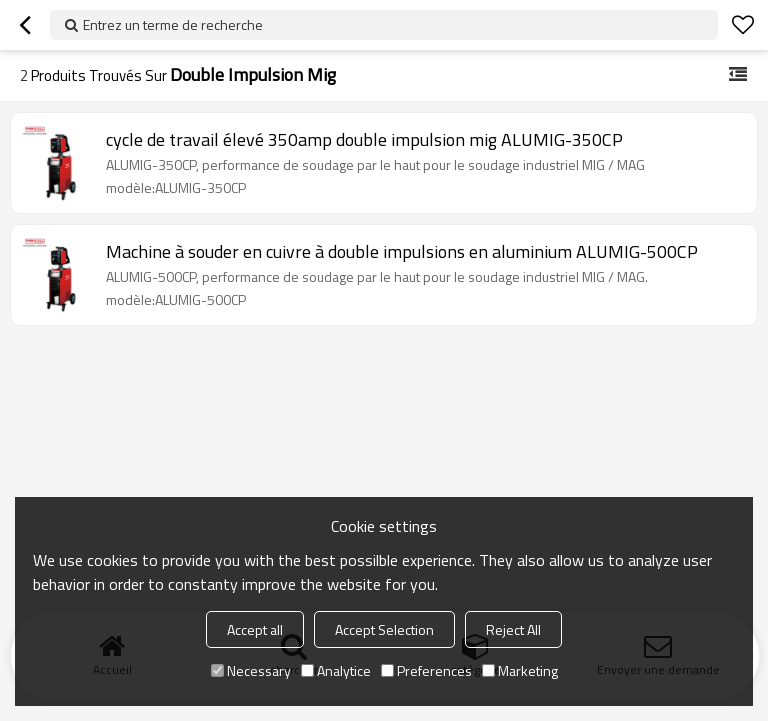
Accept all (255, 629)
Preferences (426, 670)
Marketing (520, 670)
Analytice (336, 670)
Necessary (251, 670)
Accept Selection (384, 629)
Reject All (513, 629)
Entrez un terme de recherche (173, 24)
